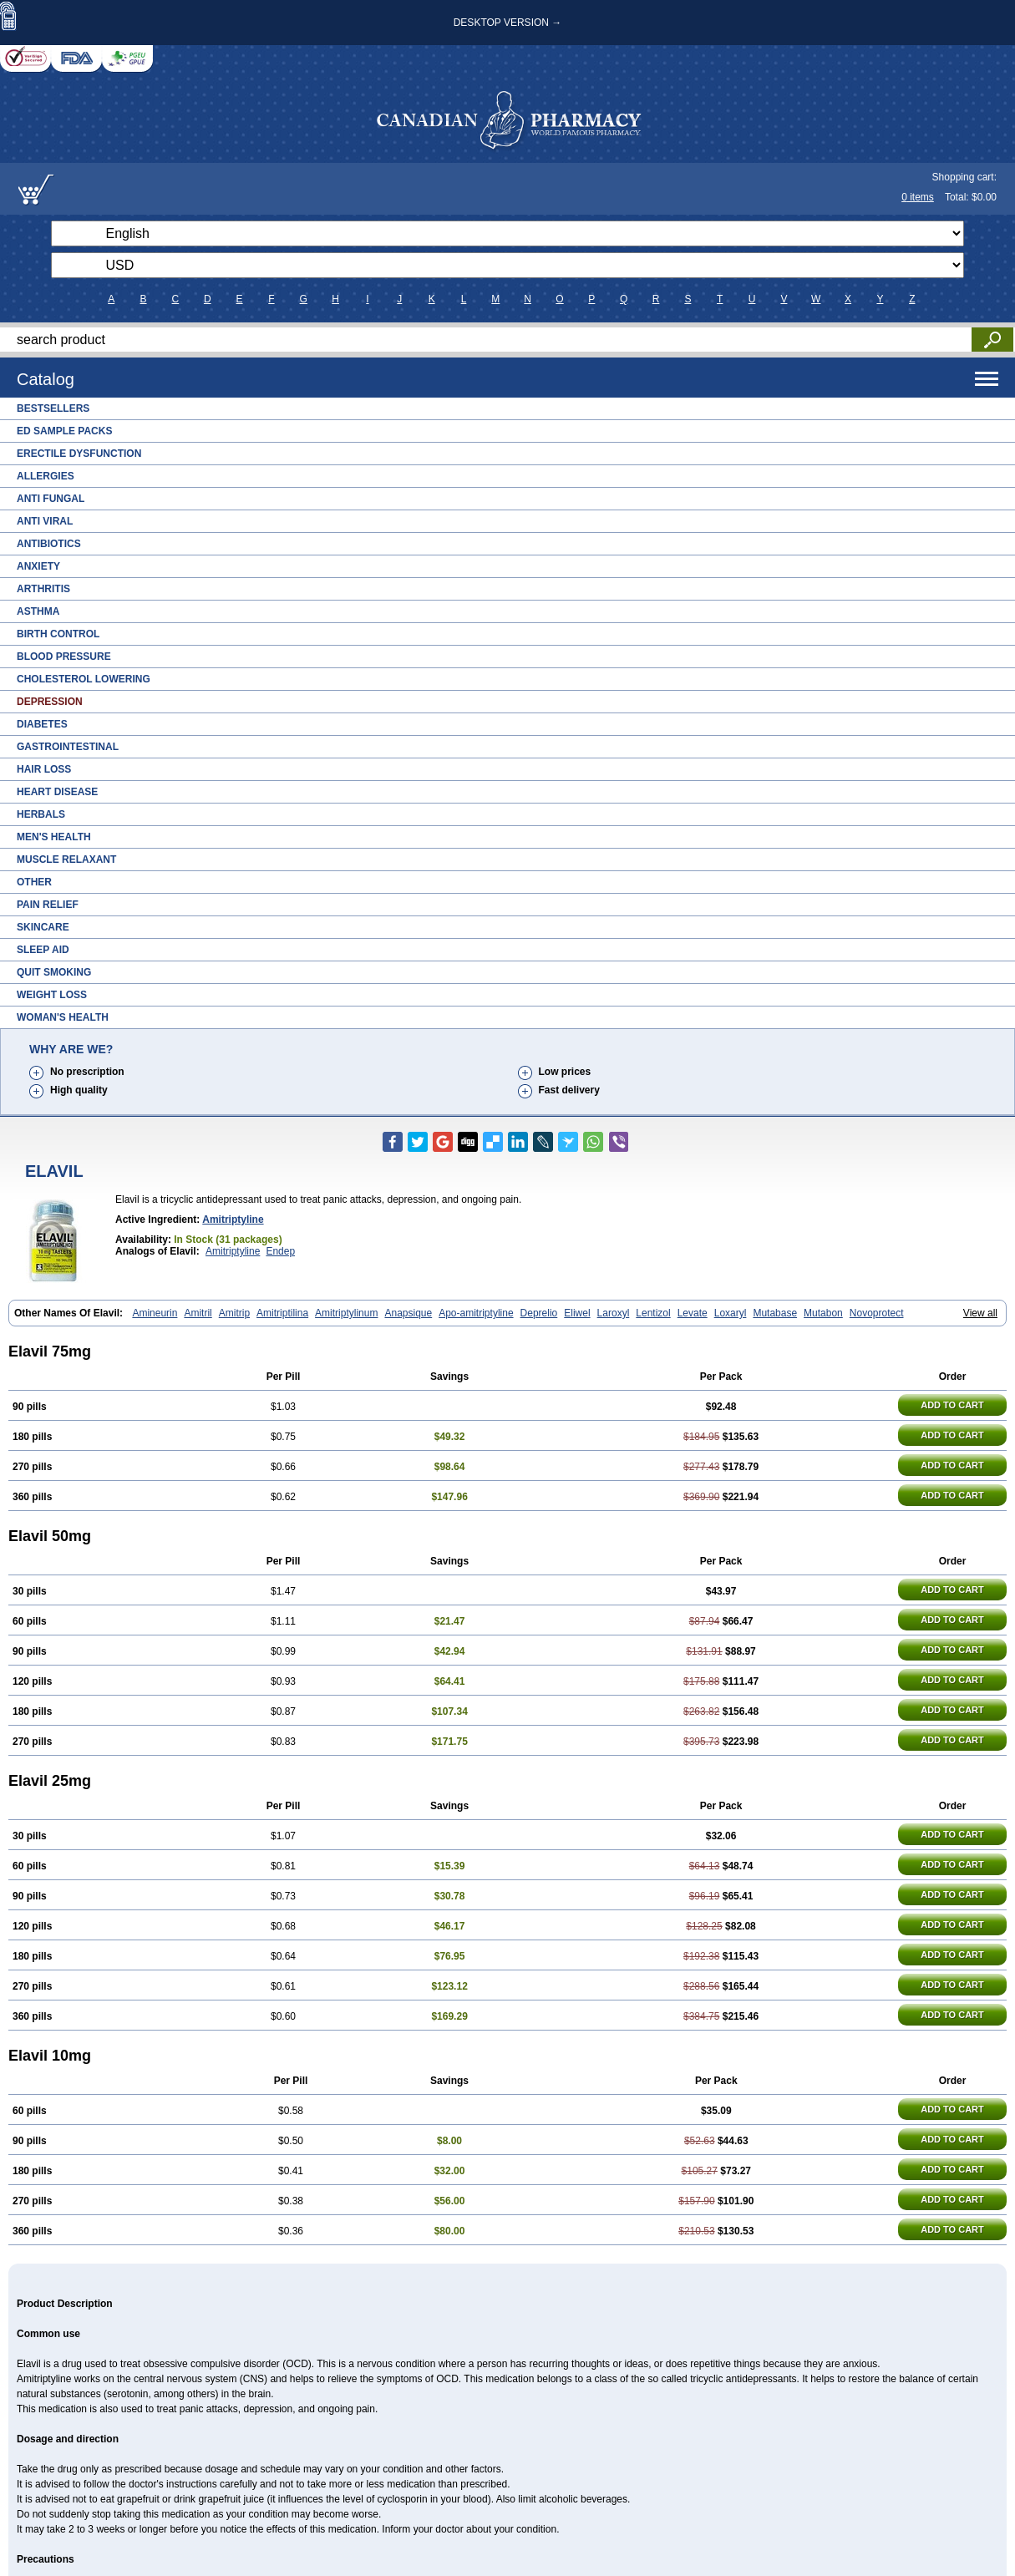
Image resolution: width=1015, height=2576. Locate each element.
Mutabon (823, 1313)
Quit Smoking (54, 972)
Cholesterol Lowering (83, 679)
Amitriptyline (232, 1219)
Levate (693, 1313)
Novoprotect (877, 1313)
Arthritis (43, 589)
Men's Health (54, 837)
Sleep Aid (43, 950)
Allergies (45, 476)
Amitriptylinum (346, 1313)
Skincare (43, 927)
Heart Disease (57, 792)
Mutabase (775, 1313)
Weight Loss (52, 995)
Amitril (197, 1313)
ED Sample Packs (64, 431)
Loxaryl (730, 1313)
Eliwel (577, 1313)
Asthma (38, 611)
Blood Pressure (64, 656)
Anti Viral (45, 521)
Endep (280, 1251)
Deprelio (539, 1313)
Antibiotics (49, 544)
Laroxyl (613, 1313)
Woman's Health (63, 1017)
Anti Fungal (50, 499)
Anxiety (38, 566)
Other (34, 882)
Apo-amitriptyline (476, 1313)
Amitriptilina (282, 1313)
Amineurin (154, 1313)
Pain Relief (48, 904)
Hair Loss (44, 769)
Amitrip (234, 1313)
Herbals (41, 814)
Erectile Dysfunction (79, 453)
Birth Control (58, 634)
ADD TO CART (952, 1405)
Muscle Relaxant (66, 859)
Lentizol (653, 1313)
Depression (50, 701)
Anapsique (408, 1313)
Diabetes (42, 724)
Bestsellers (53, 408)
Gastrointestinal (68, 747)
